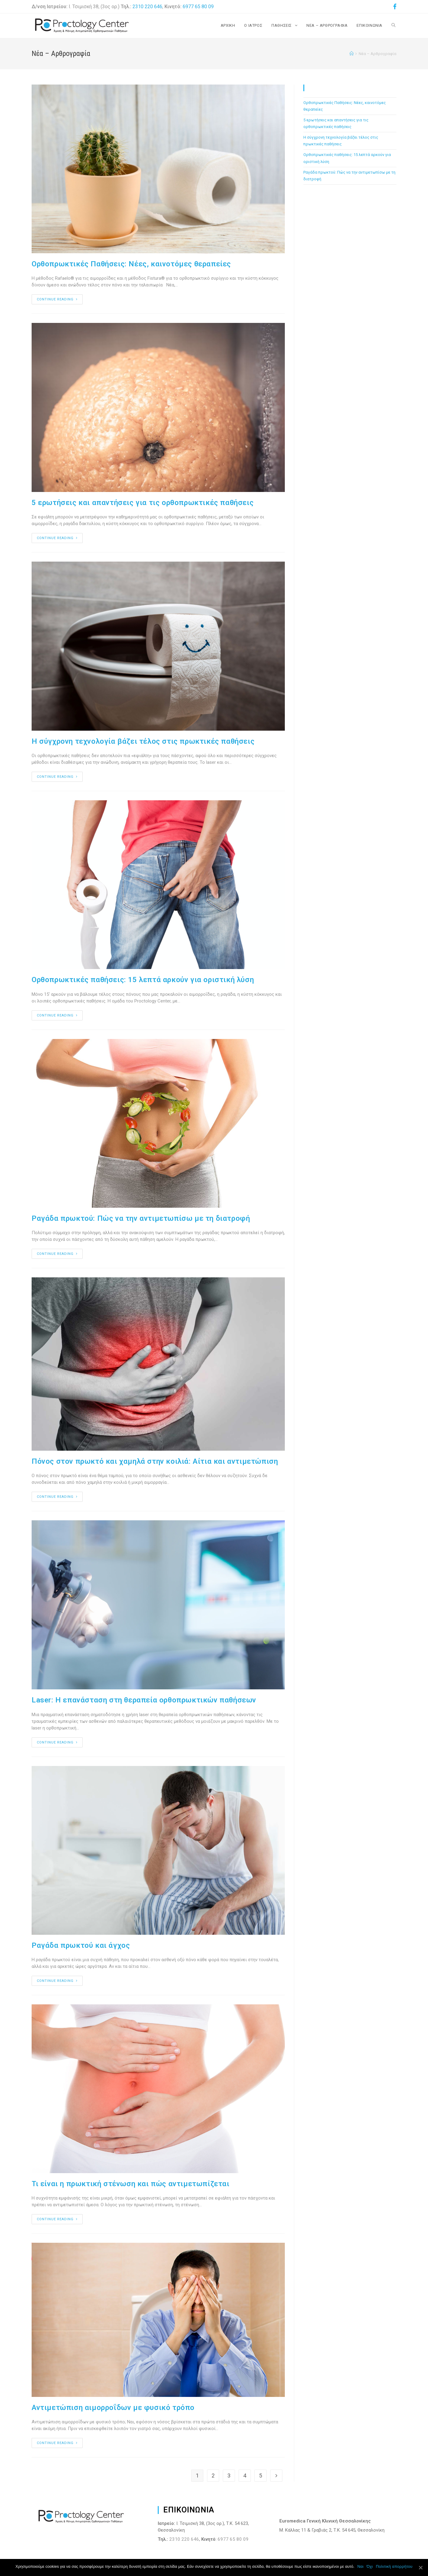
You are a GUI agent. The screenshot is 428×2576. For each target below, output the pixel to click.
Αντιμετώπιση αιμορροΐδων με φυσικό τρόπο (113, 2407)
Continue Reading (57, 299)
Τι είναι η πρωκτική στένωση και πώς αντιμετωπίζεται (131, 2184)
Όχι (370, 2566)
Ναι (360, 2566)
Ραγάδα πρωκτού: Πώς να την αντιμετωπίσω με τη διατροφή (141, 1218)
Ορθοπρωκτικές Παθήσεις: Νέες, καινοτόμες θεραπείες (131, 264)
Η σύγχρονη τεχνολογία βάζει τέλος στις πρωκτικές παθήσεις (143, 741)
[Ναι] (420, 2567)
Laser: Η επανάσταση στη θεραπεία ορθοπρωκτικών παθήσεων (144, 1700)
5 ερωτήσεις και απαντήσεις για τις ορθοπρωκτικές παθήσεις (143, 502)
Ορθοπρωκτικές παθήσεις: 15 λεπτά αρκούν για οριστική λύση (143, 979)
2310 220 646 (147, 6)
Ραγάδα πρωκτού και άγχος (81, 1945)
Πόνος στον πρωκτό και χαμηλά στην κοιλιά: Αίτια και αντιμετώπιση (155, 1461)
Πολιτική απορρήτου (394, 2566)
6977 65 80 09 (198, 6)
